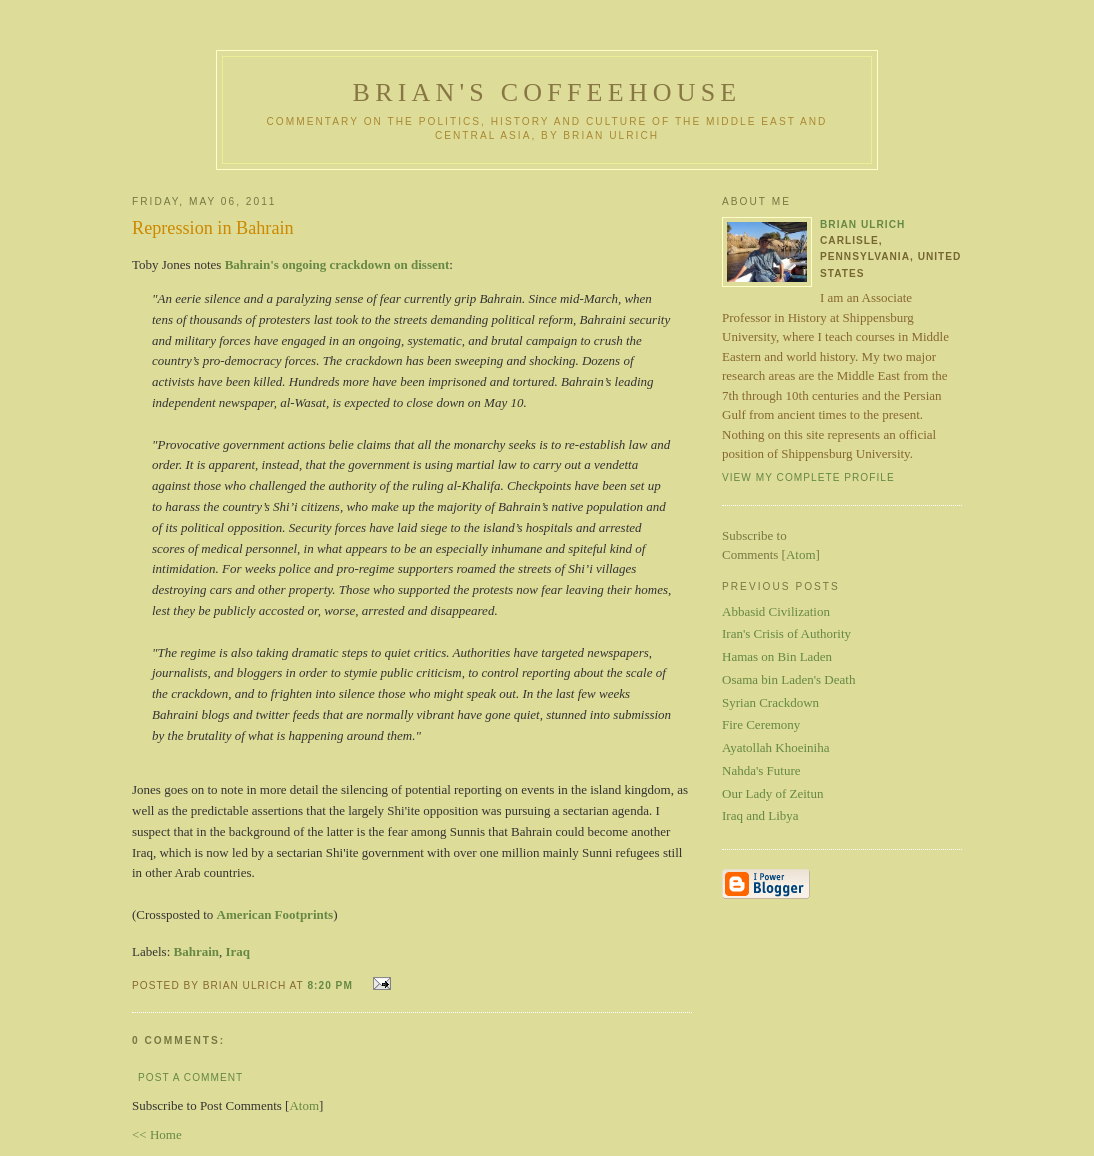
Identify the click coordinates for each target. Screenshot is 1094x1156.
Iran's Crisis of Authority (786, 633)
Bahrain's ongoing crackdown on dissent (337, 264)
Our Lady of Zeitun (772, 793)
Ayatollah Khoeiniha (775, 747)
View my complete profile (808, 477)
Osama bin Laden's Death (788, 679)
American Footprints (275, 914)
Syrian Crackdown (770, 702)
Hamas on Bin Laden (777, 656)
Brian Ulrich (862, 224)
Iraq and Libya (760, 815)
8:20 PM (331, 985)
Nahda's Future (761, 770)
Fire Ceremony (761, 724)
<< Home (157, 1134)
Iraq (238, 951)
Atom (304, 1105)
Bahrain (197, 951)
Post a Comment (190, 1077)
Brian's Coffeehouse (547, 92)
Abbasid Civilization (776, 611)
